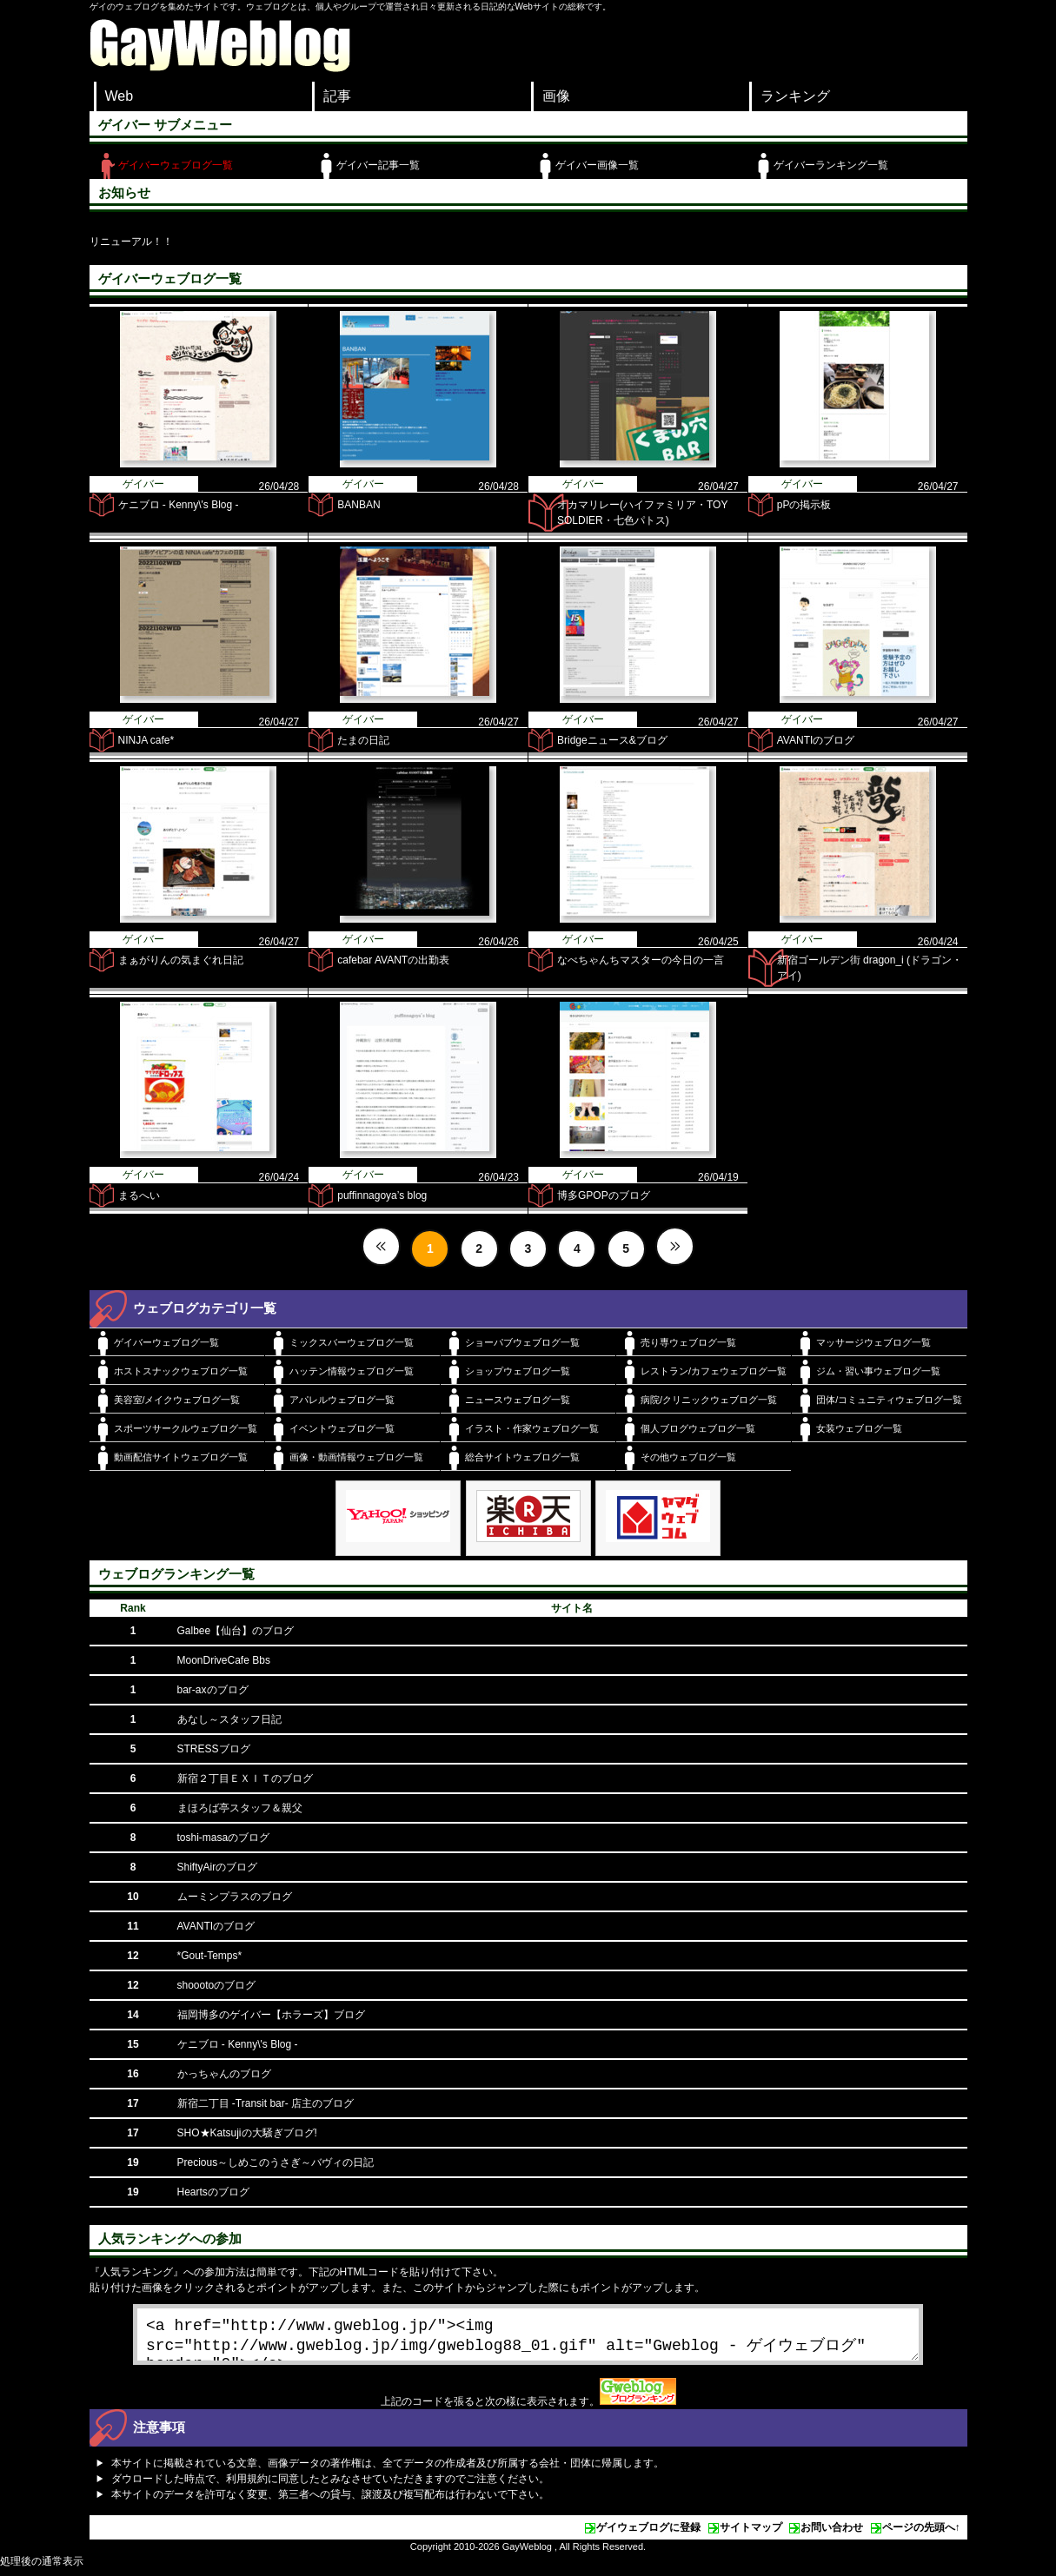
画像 (556, 96)
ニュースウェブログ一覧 (517, 1399)
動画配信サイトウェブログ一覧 (181, 1457)
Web (119, 96)
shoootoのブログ (216, 1985)
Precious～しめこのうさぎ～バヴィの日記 (276, 2162)
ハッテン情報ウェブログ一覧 (351, 1371)
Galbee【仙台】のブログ (236, 1631)
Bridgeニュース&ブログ (612, 740)
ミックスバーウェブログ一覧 (351, 1342)
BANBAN (358, 505)
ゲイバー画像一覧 (597, 165)
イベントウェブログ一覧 (342, 1428)
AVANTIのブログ (816, 740)
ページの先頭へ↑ (921, 2534)
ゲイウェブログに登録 (648, 2534)
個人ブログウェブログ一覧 (698, 1428)
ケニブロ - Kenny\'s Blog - (178, 505)
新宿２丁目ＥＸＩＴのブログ (245, 1778)
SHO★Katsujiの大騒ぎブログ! (247, 2133)
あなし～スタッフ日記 (229, 1719)
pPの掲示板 (804, 505)
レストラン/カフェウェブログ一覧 (714, 1371)
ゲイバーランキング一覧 (831, 165)
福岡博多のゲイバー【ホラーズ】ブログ (271, 2015)
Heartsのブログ (213, 2192)
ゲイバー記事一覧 (378, 165)
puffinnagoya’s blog (382, 1195)
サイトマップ (751, 2534)
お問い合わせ (831, 2534)
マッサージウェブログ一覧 (873, 1342)
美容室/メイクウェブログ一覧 (177, 1399)
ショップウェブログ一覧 (517, 1371)
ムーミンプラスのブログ (234, 1897)
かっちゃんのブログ (224, 2074)
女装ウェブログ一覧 (859, 1428)
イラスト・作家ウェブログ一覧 (532, 1428)
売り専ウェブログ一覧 (688, 1342)
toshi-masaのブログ (223, 1837)
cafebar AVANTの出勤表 (393, 960)
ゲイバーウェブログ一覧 (175, 165)
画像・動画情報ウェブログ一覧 (356, 1457)
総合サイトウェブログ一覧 (522, 1457)
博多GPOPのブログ (603, 1195)
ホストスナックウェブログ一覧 (181, 1371)
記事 (337, 96)
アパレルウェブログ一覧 (342, 1399)
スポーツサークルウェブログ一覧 (185, 1428)
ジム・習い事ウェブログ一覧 (878, 1371)
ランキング (795, 96)
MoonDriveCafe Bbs (223, 1660)
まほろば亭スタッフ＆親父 (239, 1808)
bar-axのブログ (213, 1690)
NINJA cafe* (146, 740)
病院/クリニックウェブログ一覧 (709, 1399)
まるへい (139, 1195)
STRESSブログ (213, 1749)
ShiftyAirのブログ (217, 1867)
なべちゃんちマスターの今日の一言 (640, 960)
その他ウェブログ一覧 (688, 1457)
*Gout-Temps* (209, 1956)
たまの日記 (363, 740)
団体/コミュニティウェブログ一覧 (889, 1399)
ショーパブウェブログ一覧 (522, 1342)
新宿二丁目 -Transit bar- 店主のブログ (266, 2103)
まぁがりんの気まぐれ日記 (180, 960)
